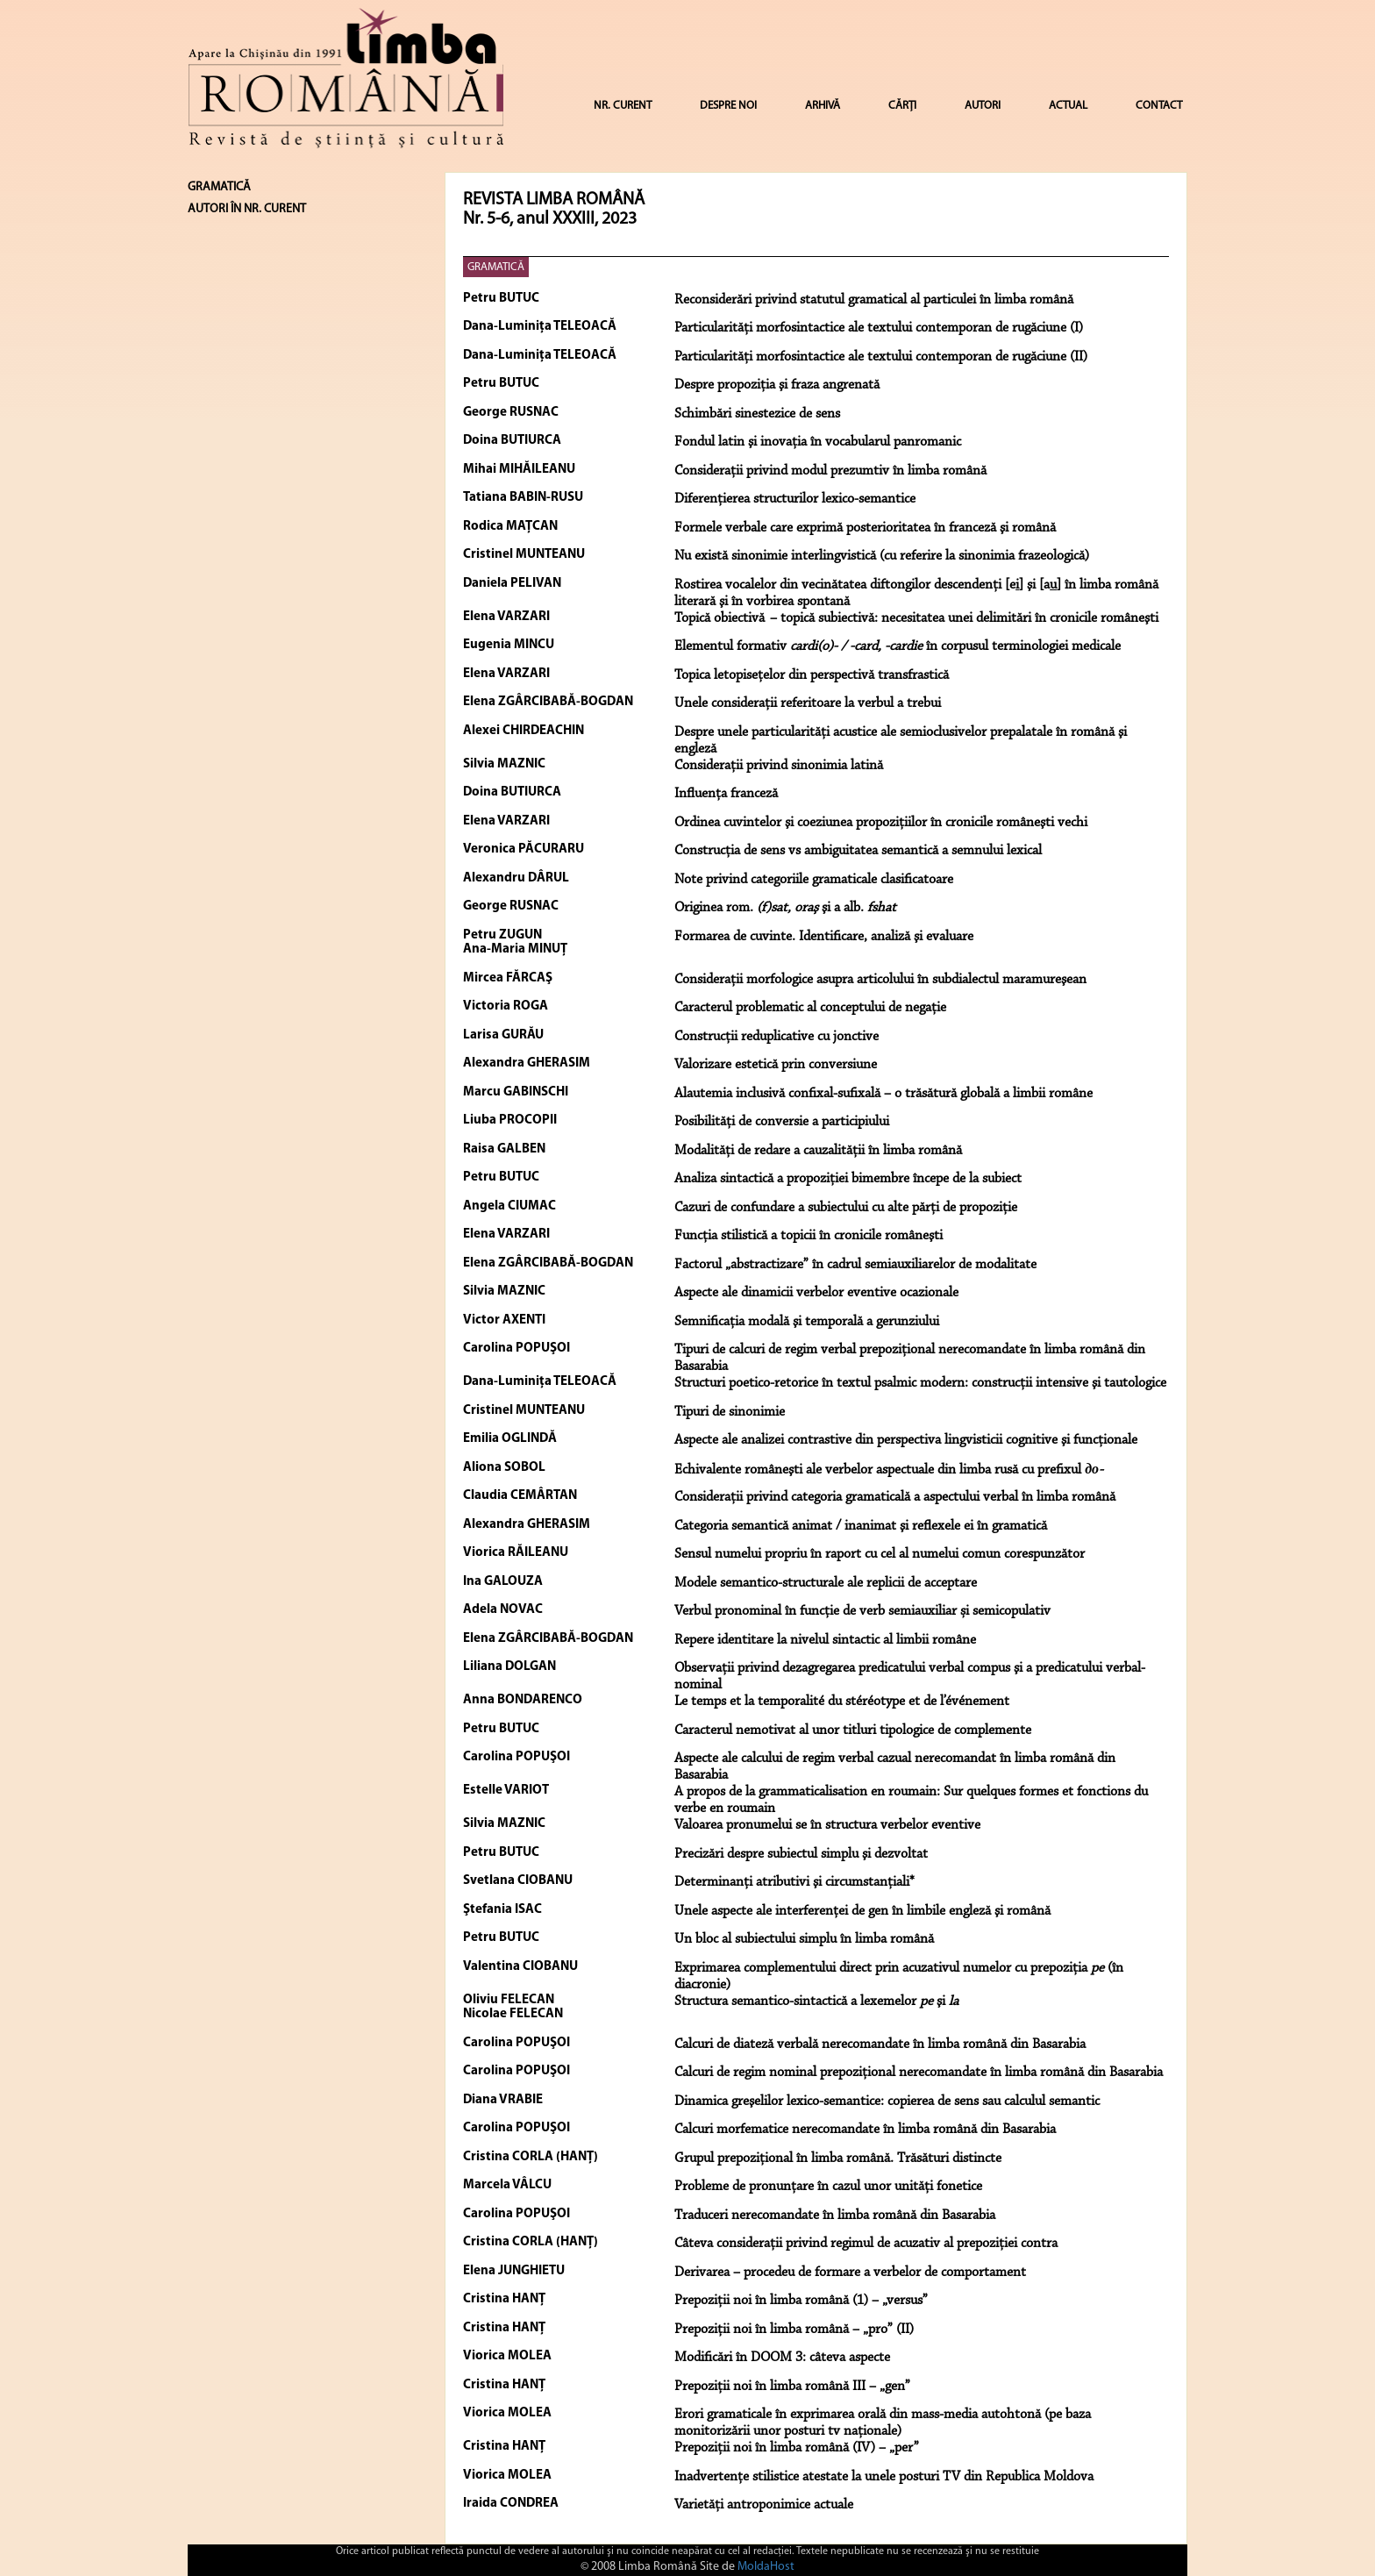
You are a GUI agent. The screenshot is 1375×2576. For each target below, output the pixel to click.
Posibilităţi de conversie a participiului (781, 1122)
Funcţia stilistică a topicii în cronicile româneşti (808, 1236)
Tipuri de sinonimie (729, 1412)
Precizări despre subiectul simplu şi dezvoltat (801, 1854)
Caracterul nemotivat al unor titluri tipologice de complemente (852, 1730)
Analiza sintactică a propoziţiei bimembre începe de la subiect (848, 1179)
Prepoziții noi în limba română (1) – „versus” (801, 2301)
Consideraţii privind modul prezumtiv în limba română (830, 471)
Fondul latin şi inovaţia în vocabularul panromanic (817, 442)
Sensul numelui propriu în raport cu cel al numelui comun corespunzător (879, 1554)
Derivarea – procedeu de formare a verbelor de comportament (850, 2273)
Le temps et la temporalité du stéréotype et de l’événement (841, 1702)
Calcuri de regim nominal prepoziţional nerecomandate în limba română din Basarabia (918, 2073)
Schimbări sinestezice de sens (757, 414)
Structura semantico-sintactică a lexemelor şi (816, 2001)
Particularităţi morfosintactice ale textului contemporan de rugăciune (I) (878, 328)
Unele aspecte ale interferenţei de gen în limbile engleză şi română (862, 1911)
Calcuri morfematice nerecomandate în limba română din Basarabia (865, 2130)
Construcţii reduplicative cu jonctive (776, 1037)
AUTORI (983, 105)
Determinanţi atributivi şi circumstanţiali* (794, 1882)
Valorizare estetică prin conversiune (775, 1065)
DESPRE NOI (728, 105)
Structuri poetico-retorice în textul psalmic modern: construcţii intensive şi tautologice (920, 1383)
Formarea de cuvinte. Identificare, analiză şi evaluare (823, 937)
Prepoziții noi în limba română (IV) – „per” (796, 2448)
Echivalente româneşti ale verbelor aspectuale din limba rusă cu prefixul (888, 1470)
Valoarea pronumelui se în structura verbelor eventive (827, 1825)
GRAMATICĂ (495, 267)
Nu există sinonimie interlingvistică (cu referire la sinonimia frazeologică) (881, 556)
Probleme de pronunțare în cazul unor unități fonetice (828, 2187)
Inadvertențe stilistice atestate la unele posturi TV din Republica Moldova (884, 2477)
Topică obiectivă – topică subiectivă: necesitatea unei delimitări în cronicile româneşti (916, 618)
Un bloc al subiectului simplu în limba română (804, 1939)
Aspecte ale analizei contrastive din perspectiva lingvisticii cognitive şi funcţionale (905, 1440)
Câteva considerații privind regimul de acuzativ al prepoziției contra (866, 2244)
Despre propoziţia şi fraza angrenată (777, 385)
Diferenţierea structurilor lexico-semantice (794, 499)
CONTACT (1159, 105)
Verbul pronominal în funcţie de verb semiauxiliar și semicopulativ (862, 1611)
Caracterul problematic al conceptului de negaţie (810, 1008)
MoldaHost (765, 2566)
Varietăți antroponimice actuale (763, 2505)
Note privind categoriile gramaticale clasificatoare (813, 880)
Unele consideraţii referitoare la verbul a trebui (807, 703)
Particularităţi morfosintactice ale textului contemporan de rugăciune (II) (880, 357)
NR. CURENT (623, 105)
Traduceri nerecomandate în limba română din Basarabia (834, 2216)
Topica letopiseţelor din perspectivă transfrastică (811, 675)
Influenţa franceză (726, 794)
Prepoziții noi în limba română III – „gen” (792, 2387)
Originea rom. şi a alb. (785, 908)
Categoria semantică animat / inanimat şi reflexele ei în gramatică (860, 1526)
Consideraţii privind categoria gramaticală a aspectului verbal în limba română (894, 1497)
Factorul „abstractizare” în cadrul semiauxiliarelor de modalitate (855, 1265)
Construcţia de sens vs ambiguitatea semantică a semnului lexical (858, 851)
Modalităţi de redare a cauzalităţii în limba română (818, 1151)
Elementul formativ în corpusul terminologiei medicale (897, 646)
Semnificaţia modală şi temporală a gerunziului (806, 1322)
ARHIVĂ (822, 105)
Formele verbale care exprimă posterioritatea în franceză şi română (865, 528)
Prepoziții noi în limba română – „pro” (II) (794, 2330)
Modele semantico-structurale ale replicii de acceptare (825, 1583)
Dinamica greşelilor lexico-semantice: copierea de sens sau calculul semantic (887, 2101)
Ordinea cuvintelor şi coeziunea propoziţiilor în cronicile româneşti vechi (880, 823)
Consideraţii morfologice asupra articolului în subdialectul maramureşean (880, 980)
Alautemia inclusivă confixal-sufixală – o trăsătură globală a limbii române (883, 1094)
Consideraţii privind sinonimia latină (778, 766)
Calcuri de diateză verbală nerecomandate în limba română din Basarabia (880, 2044)
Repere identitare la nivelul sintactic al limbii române (825, 1640)
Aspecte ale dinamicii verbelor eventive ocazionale (816, 1293)
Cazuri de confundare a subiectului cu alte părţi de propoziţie (845, 1208)
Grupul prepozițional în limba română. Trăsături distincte (837, 2158)
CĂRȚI (902, 105)
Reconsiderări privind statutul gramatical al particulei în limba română (873, 300)
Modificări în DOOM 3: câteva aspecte (782, 2358)
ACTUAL (1068, 105)
